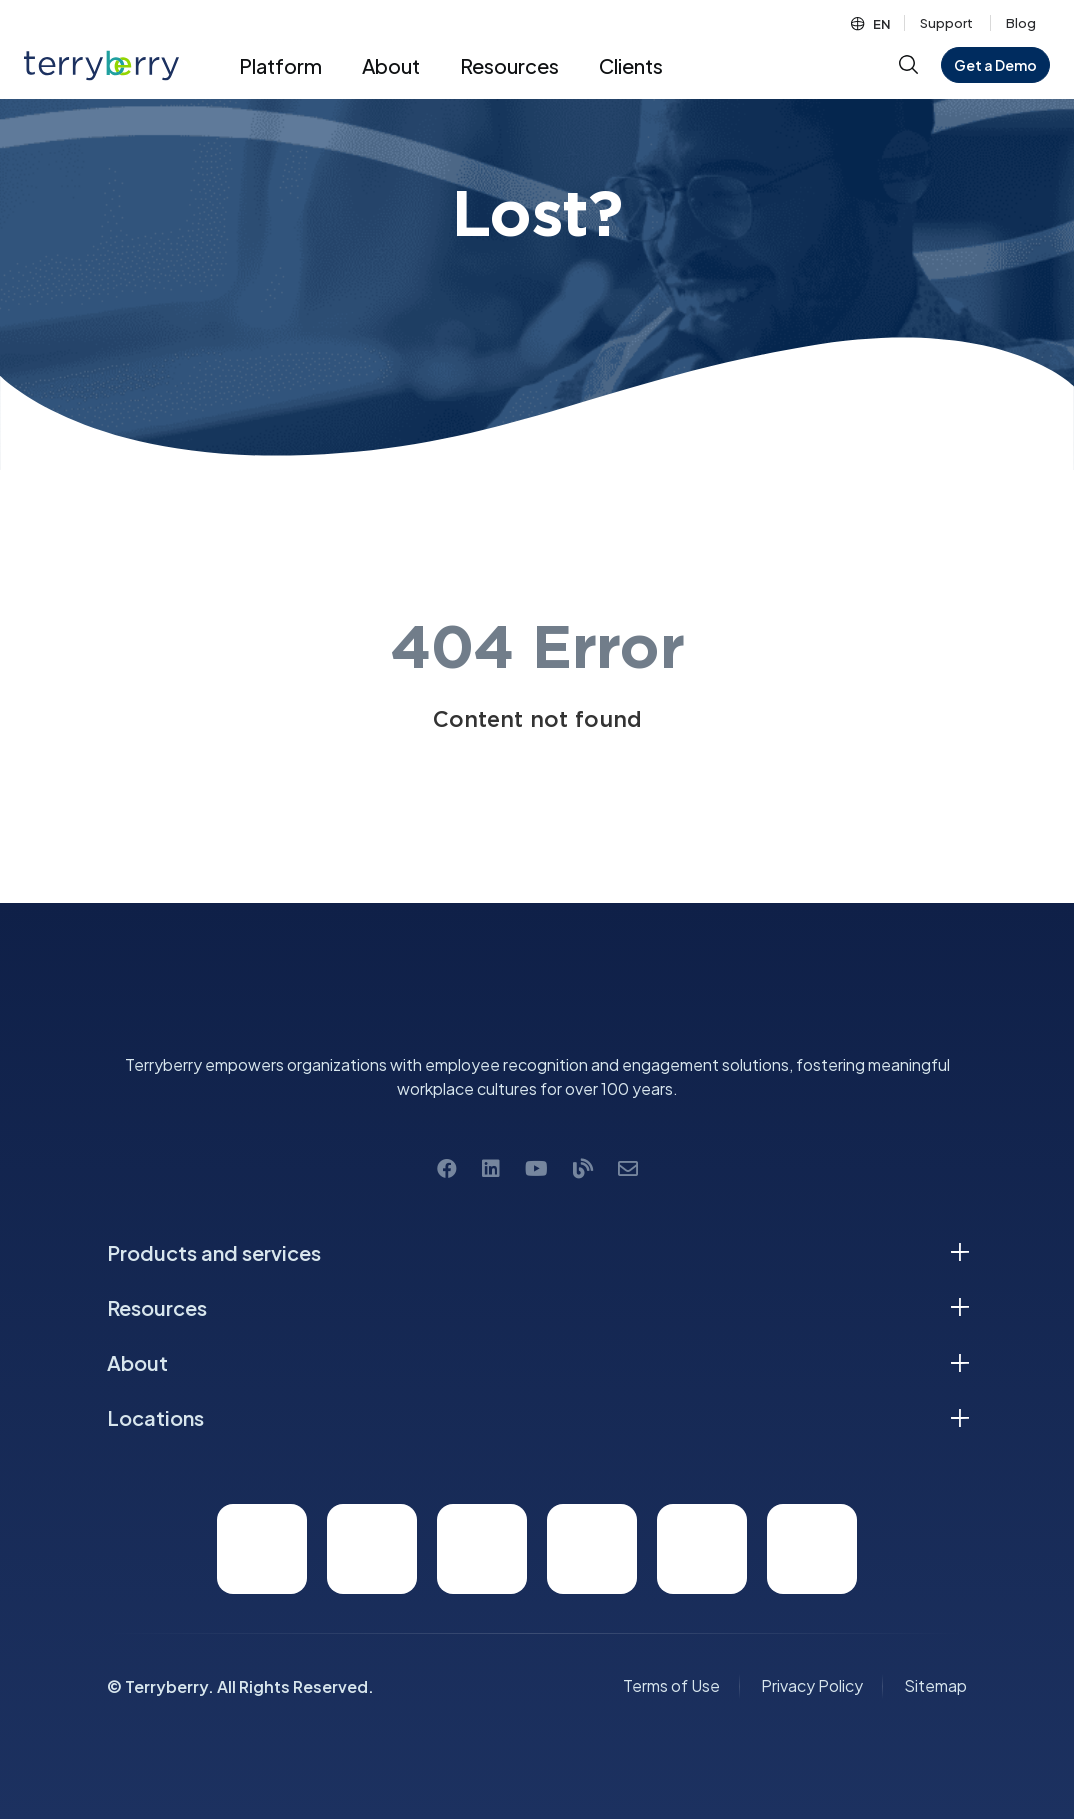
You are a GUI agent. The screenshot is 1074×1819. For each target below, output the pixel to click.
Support (946, 23)
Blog (1021, 23)
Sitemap (935, 1685)
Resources (157, 1307)
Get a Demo (995, 65)
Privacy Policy (812, 1685)
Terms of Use (671, 1685)
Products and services (214, 1252)
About (137, 1362)
